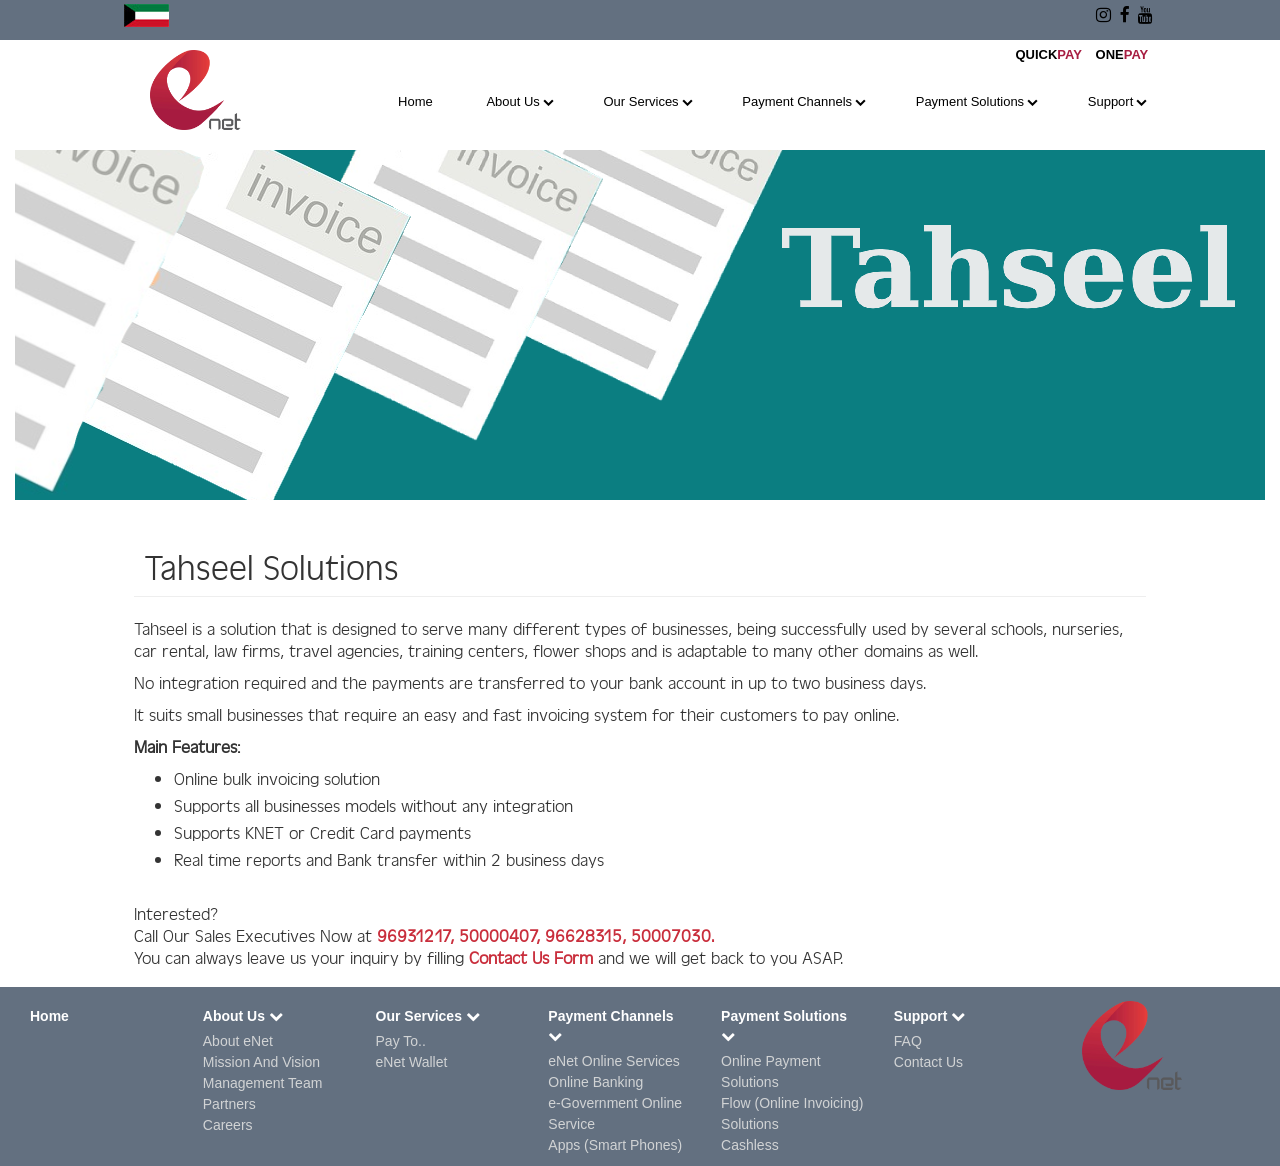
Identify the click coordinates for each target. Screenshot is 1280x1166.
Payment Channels (797, 101)
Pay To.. (401, 1041)
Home (415, 101)
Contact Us (928, 1062)
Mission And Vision (261, 1062)
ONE (1122, 54)
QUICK (1048, 54)
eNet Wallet (412, 1062)
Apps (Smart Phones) (615, 1145)
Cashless (750, 1145)
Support (1111, 101)
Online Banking (595, 1082)
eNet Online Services (614, 1061)
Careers (228, 1125)
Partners (229, 1104)
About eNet (238, 1041)
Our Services (640, 101)
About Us (512, 101)
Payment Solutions (970, 101)
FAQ (908, 1041)
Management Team (263, 1083)
